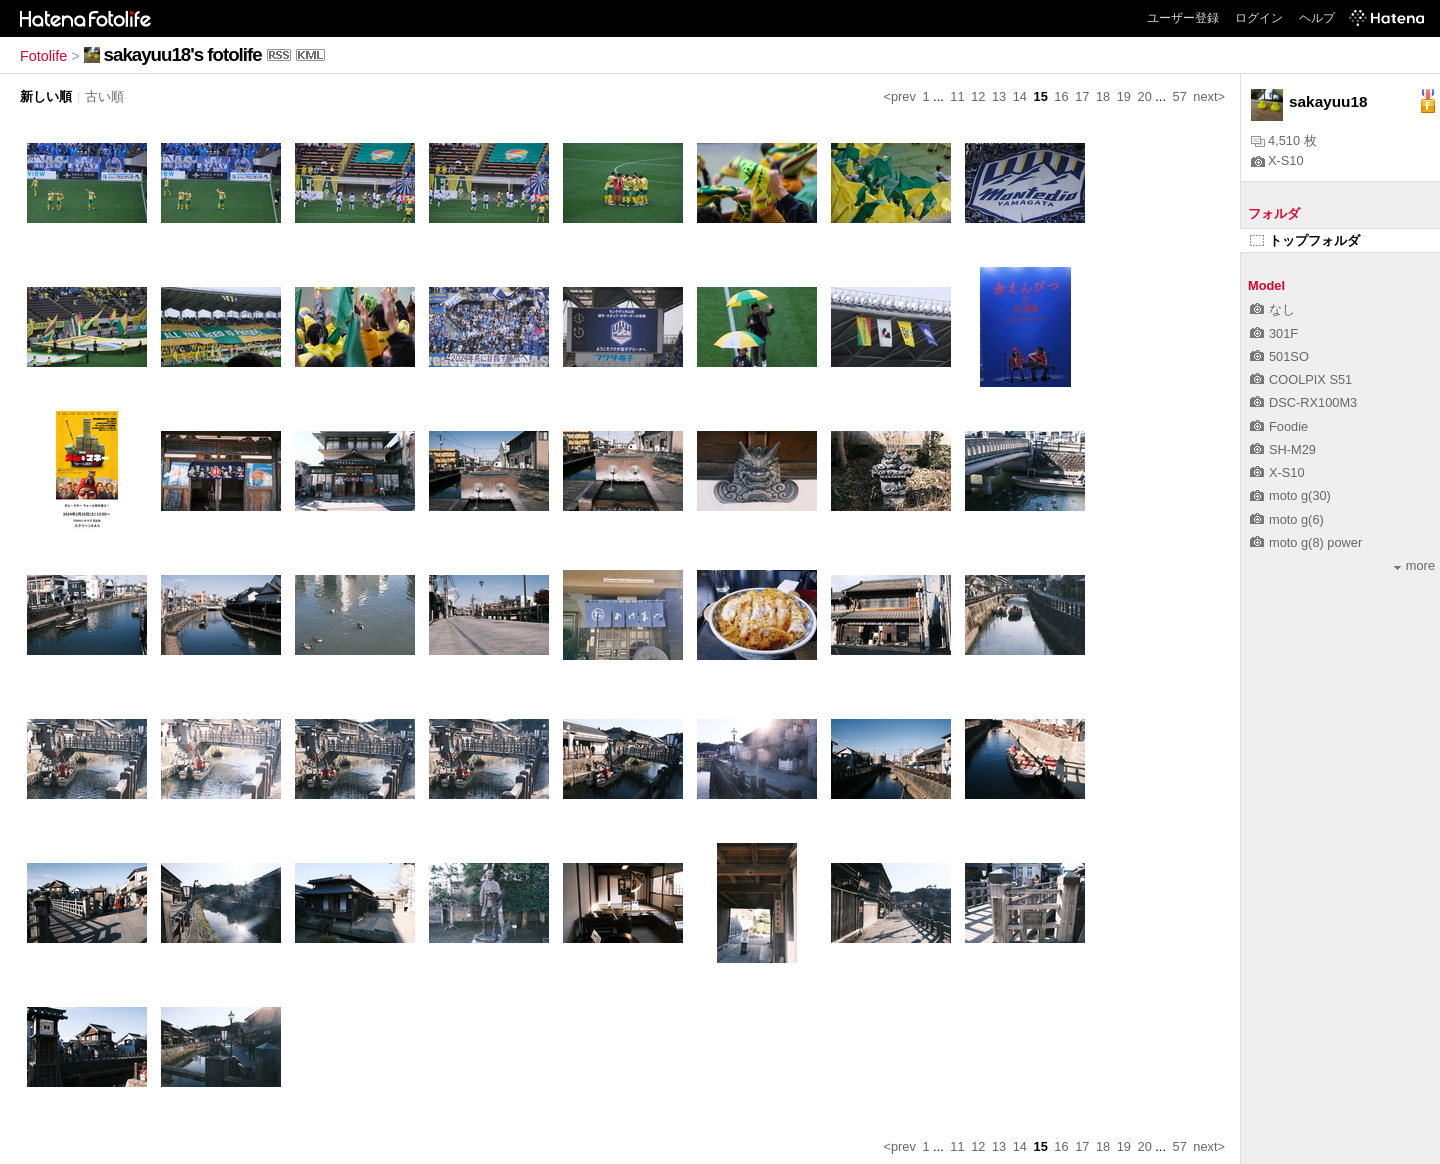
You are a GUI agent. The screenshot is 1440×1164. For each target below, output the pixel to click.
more (1414, 565)
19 (1124, 96)
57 (1180, 96)
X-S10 (1277, 160)
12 (978, 96)
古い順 (104, 96)
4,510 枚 (1284, 140)
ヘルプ (1317, 18)
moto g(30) (1290, 495)
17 (1082, 96)
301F (1274, 333)
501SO (1279, 356)
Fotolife (43, 56)
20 (1145, 96)
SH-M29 (1283, 449)
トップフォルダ (1305, 240)
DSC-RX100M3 (1303, 402)
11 (957, 96)
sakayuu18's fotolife (183, 54)
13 (999, 96)
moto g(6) (1287, 519)
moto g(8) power (1306, 542)
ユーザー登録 (1183, 18)
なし (1272, 309)
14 (1020, 96)
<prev (900, 96)
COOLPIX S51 (1301, 379)
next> (1209, 96)
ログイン (1259, 18)
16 (1061, 96)
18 (1103, 96)
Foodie (1279, 426)
